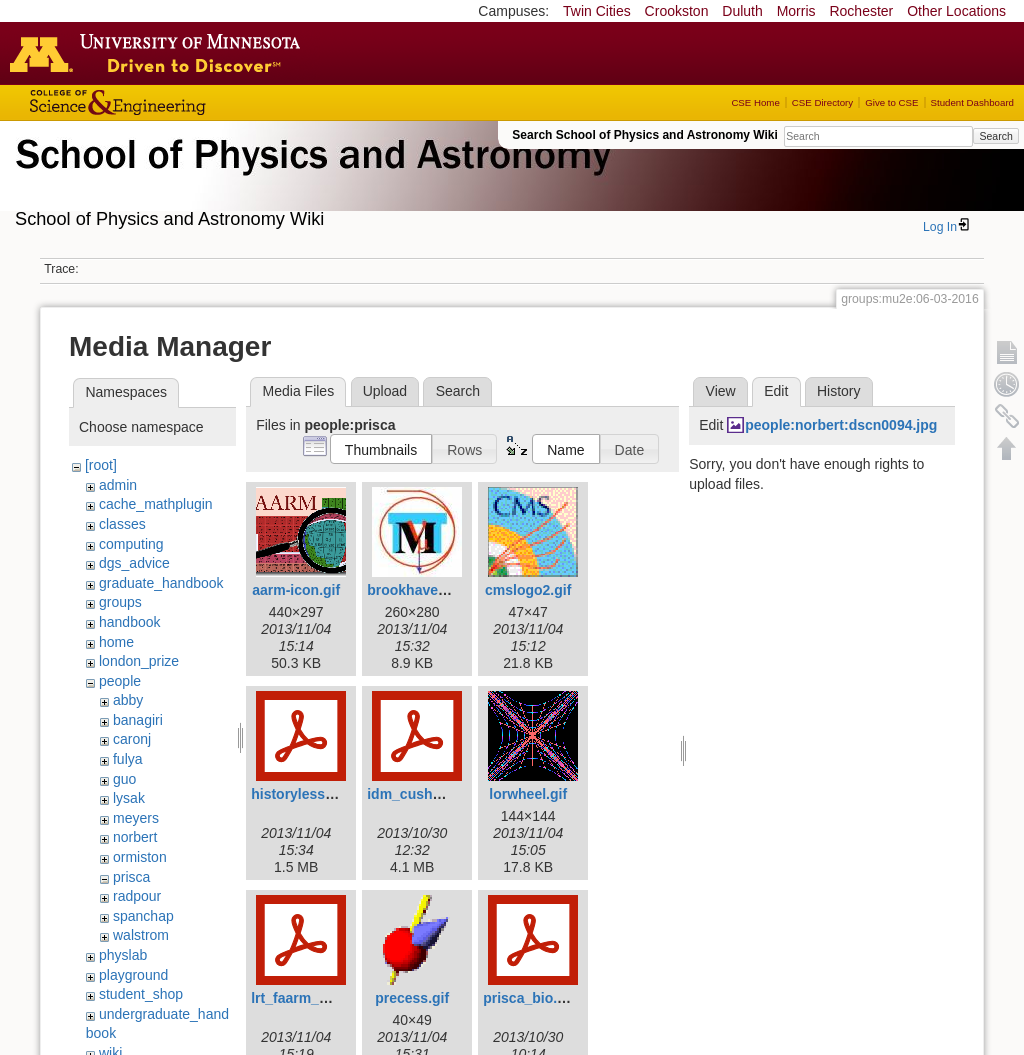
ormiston (140, 857)
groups (120, 602)
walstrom (141, 935)
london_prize (139, 661)
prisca (131, 877)
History (839, 391)
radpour (137, 896)
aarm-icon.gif (296, 590)
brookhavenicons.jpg (437, 590)
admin (118, 485)
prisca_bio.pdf (531, 998)
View (721, 391)
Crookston (677, 11)
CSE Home (755, 102)
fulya (128, 759)
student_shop (141, 994)
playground (133, 975)
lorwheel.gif (528, 794)
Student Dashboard (972, 102)
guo (124, 779)
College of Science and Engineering (180, 102)
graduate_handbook (161, 583)
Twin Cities (597, 11)
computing (131, 544)
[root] (101, 465)
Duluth (742, 11)
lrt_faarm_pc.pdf (306, 998)
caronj (132, 739)
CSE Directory (822, 102)
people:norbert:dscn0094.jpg (841, 425)
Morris (796, 11)
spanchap (143, 916)
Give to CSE (891, 102)
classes (122, 524)
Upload (385, 391)
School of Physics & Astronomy (310, 178)
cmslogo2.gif (528, 590)
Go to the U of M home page (160, 53)
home (116, 642)
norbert (135, 837)
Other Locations (956, 11)
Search (995, 136)
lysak (129, 798)
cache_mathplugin (156, 504)
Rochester (861, 11)
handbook (130, 622)
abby (128, 700)
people (120, 681)
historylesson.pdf (309, 794)
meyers (136, 818)
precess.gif (412, 998)
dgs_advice (134, 563)
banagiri (138, 720)
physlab (123, 955)
